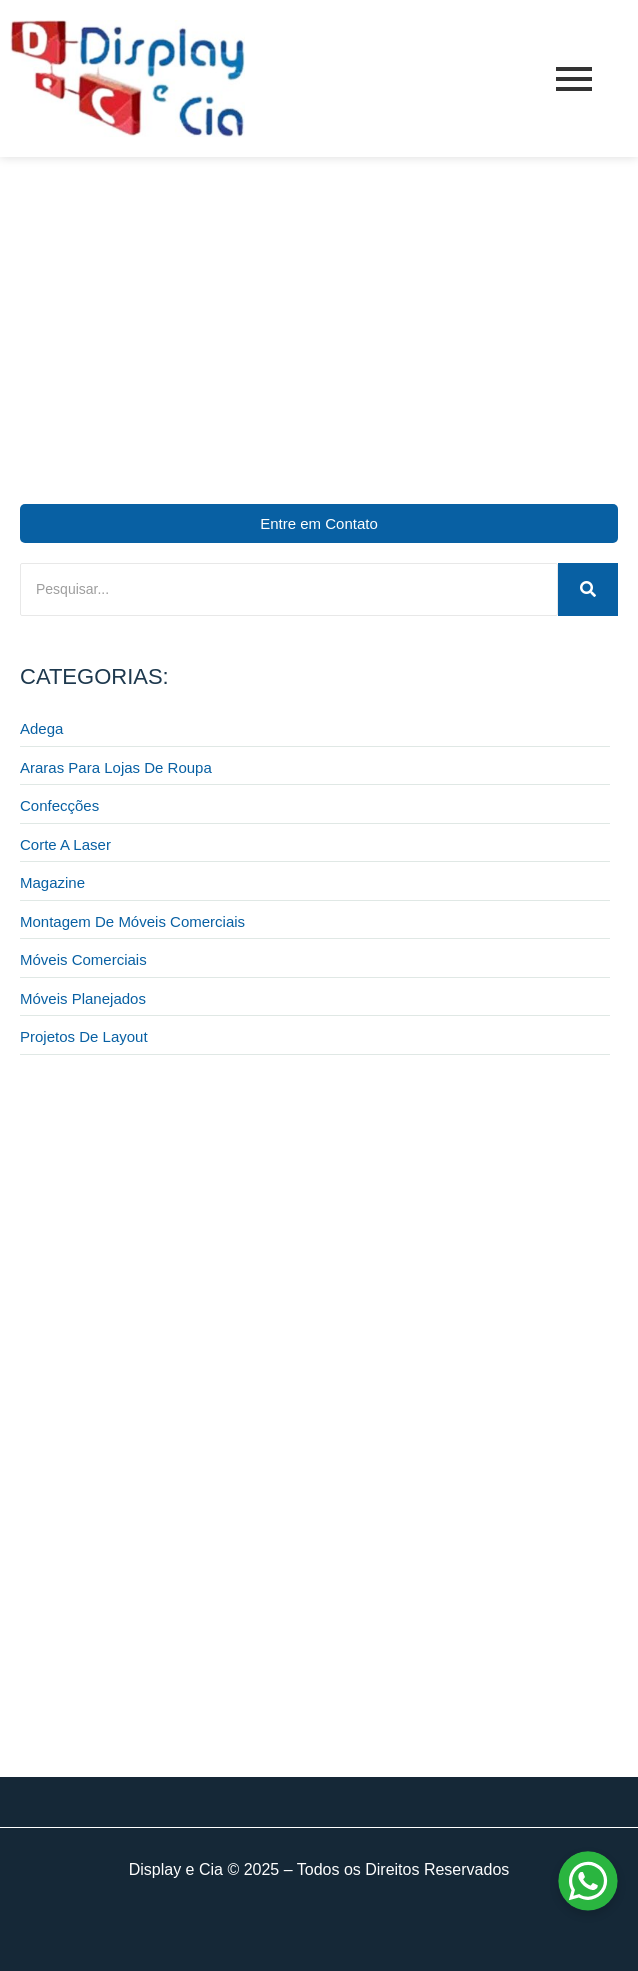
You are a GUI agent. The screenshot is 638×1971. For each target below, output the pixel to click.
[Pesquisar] (289, 589)
